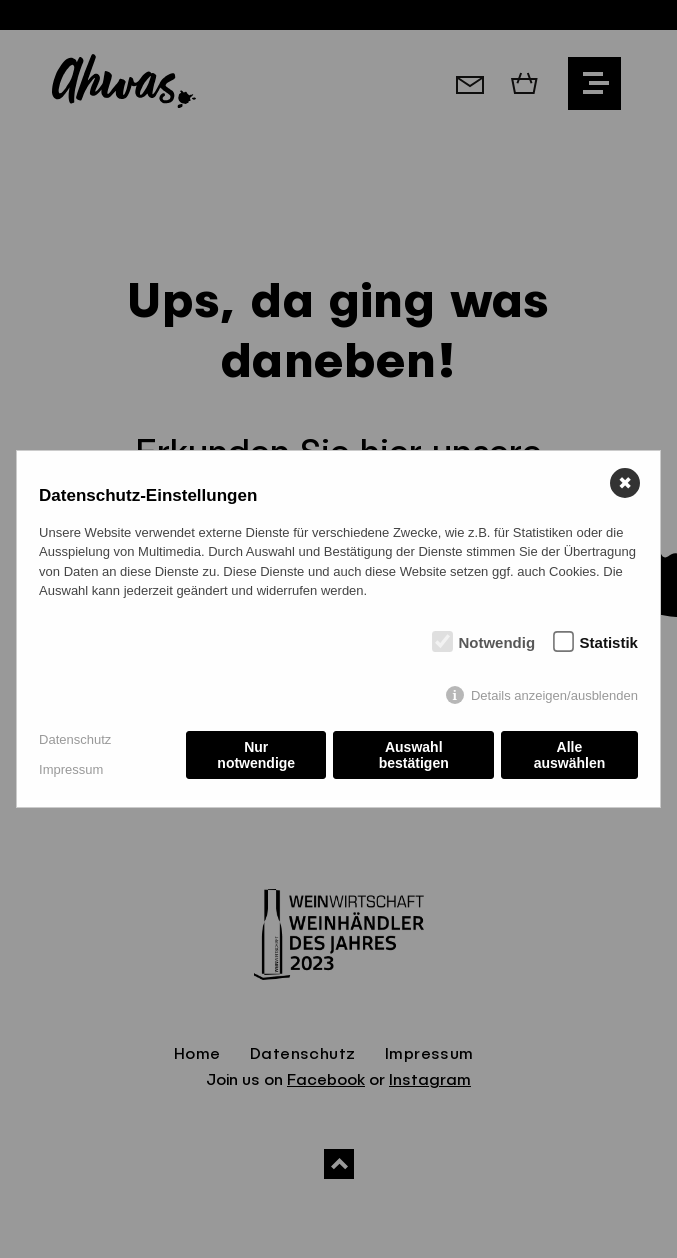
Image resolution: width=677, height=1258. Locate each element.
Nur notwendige (256, 755)
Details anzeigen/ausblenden (554, 695)
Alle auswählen (570, 755)
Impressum (71, 769)
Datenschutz (75, 739)
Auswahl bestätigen (414, 755)
